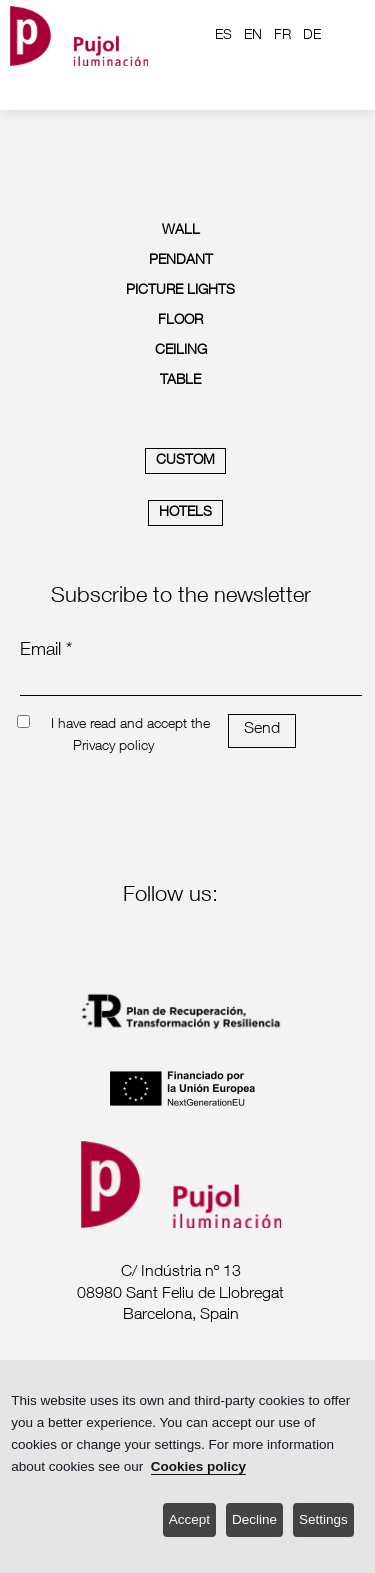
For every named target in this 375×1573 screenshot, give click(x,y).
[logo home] (79, 35)
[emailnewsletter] (191, 682)
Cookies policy (198, 1466)
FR (282, 36)
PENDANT (181, 261)
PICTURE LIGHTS (180, 291)
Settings (323, 1519)
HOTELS (185, 513)
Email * (46, 651)
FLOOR (180, 321)
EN (253, 36)
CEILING (181, 351)
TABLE (180, 381)
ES (223, 36)
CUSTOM (185, 461)
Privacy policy (113, 747)
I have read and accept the (130, 725)
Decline (254, 1519)
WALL (181, 231)
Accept (189, 1519)
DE (312, 36)
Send (262, 730)
